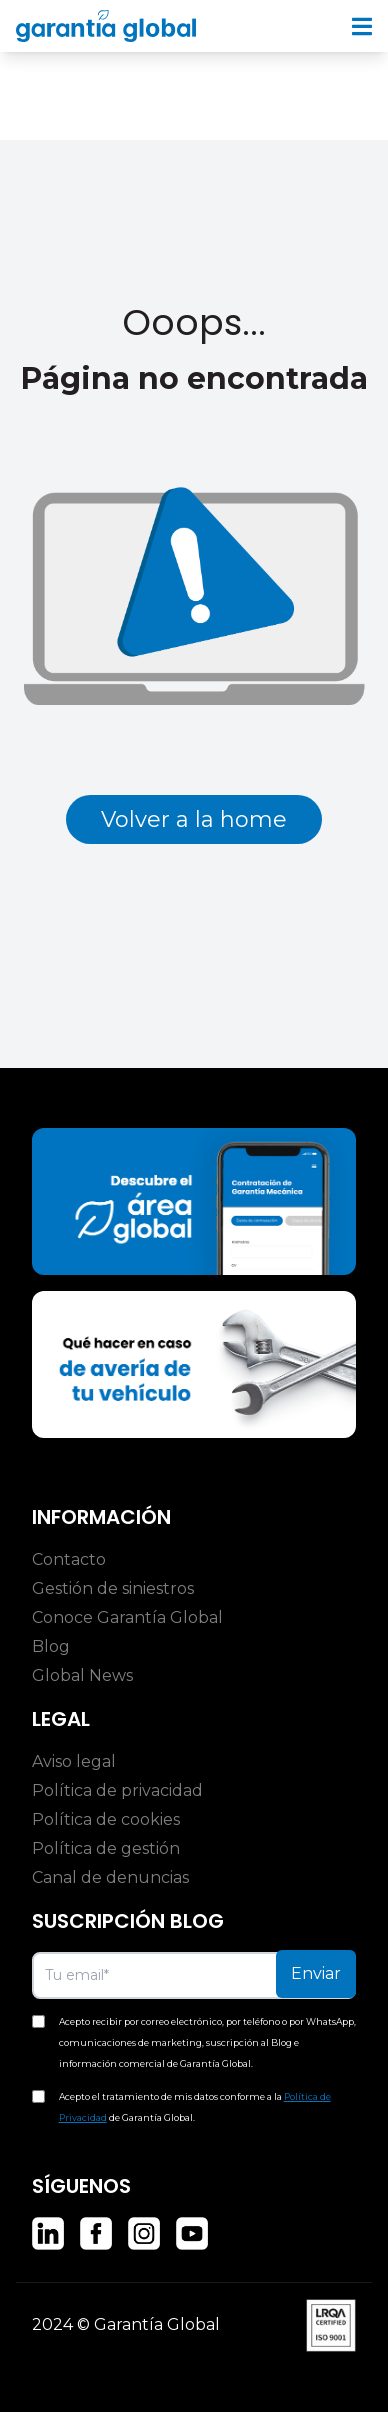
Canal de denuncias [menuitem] (110, 1877)
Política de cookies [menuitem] (106, 1819)
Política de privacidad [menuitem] (117, 1790)
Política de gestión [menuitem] (106, 1848)
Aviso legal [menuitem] (74, 1761)
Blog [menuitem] (51, 1646)
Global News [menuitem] (82, 1675)
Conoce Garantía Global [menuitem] (127, 1617)
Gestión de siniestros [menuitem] (113, 1588)
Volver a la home (194, 819)
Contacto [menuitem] (69, 1559)
